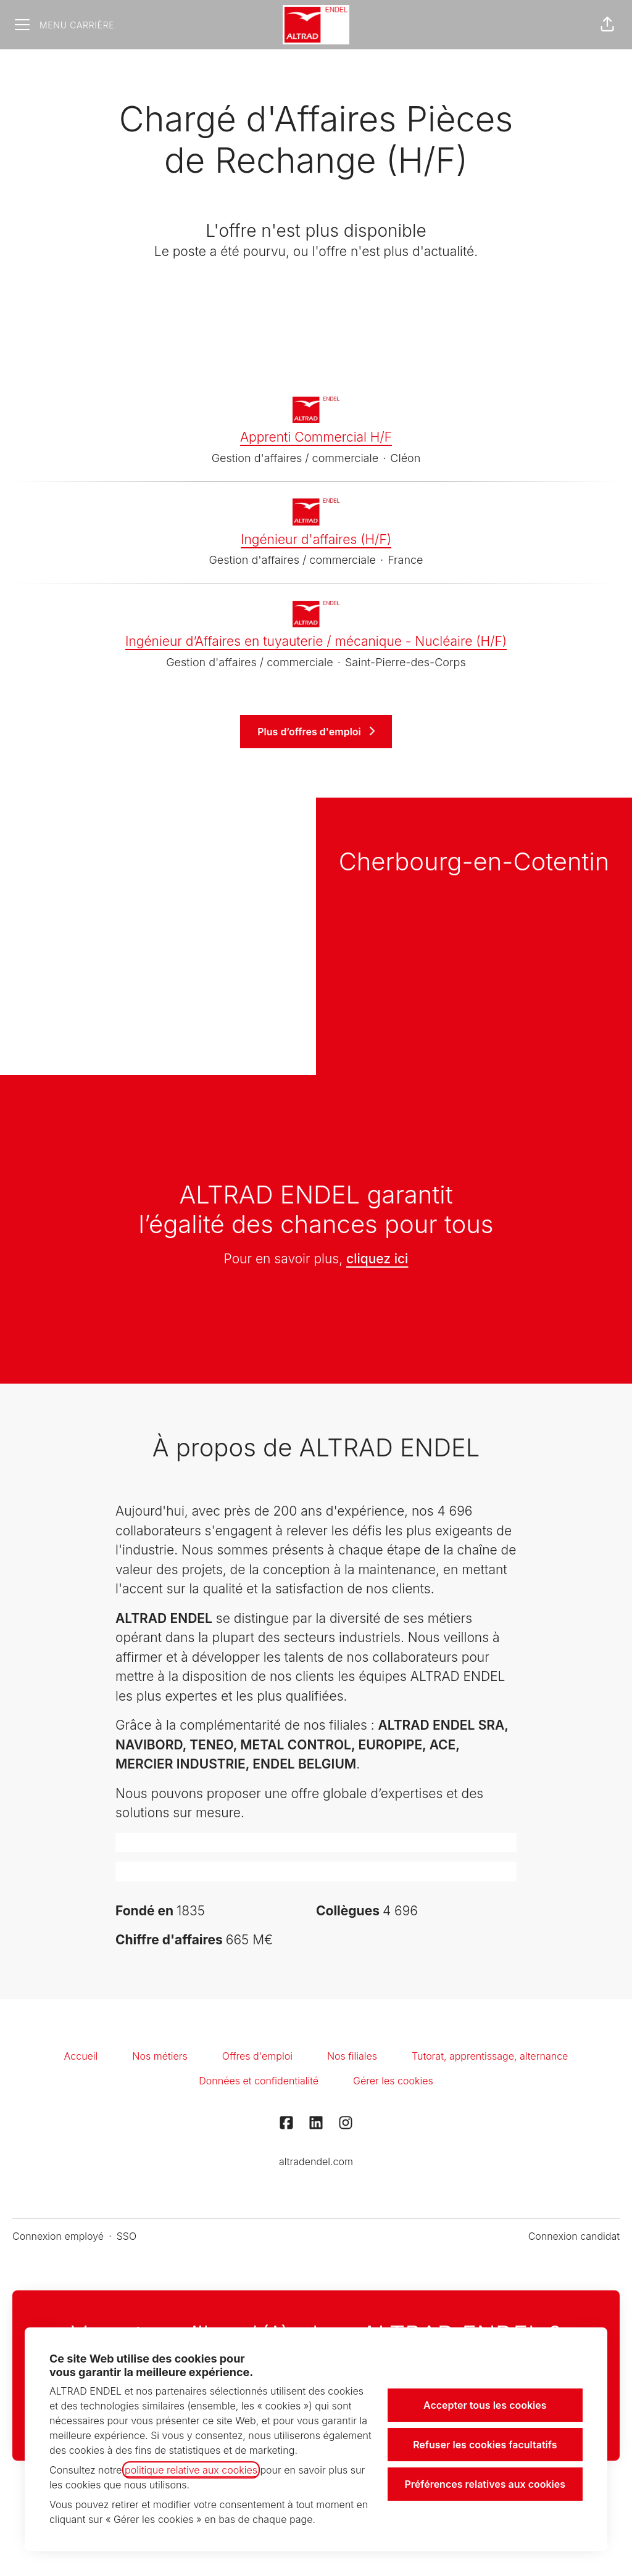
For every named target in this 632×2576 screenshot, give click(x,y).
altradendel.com (316, 2161)
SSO (126, 2236)
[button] (607, 24)
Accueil (81, 2056)
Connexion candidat (574, 2236)
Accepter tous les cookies (485, 2405)
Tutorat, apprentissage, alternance (490, 2056)
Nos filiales (352, 2056)
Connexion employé (58, 2236)
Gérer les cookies (393, 2080)
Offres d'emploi (257, 2056)
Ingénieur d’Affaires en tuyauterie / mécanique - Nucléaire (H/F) (316, 641)
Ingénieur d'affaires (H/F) (316, 540)
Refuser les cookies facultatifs (485, 2444)
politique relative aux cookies (191, 2470)
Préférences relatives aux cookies (485, 2484)
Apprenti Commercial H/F (316, 437)
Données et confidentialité (258, 2080)
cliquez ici (377, 1258)
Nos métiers (159, 2056)
